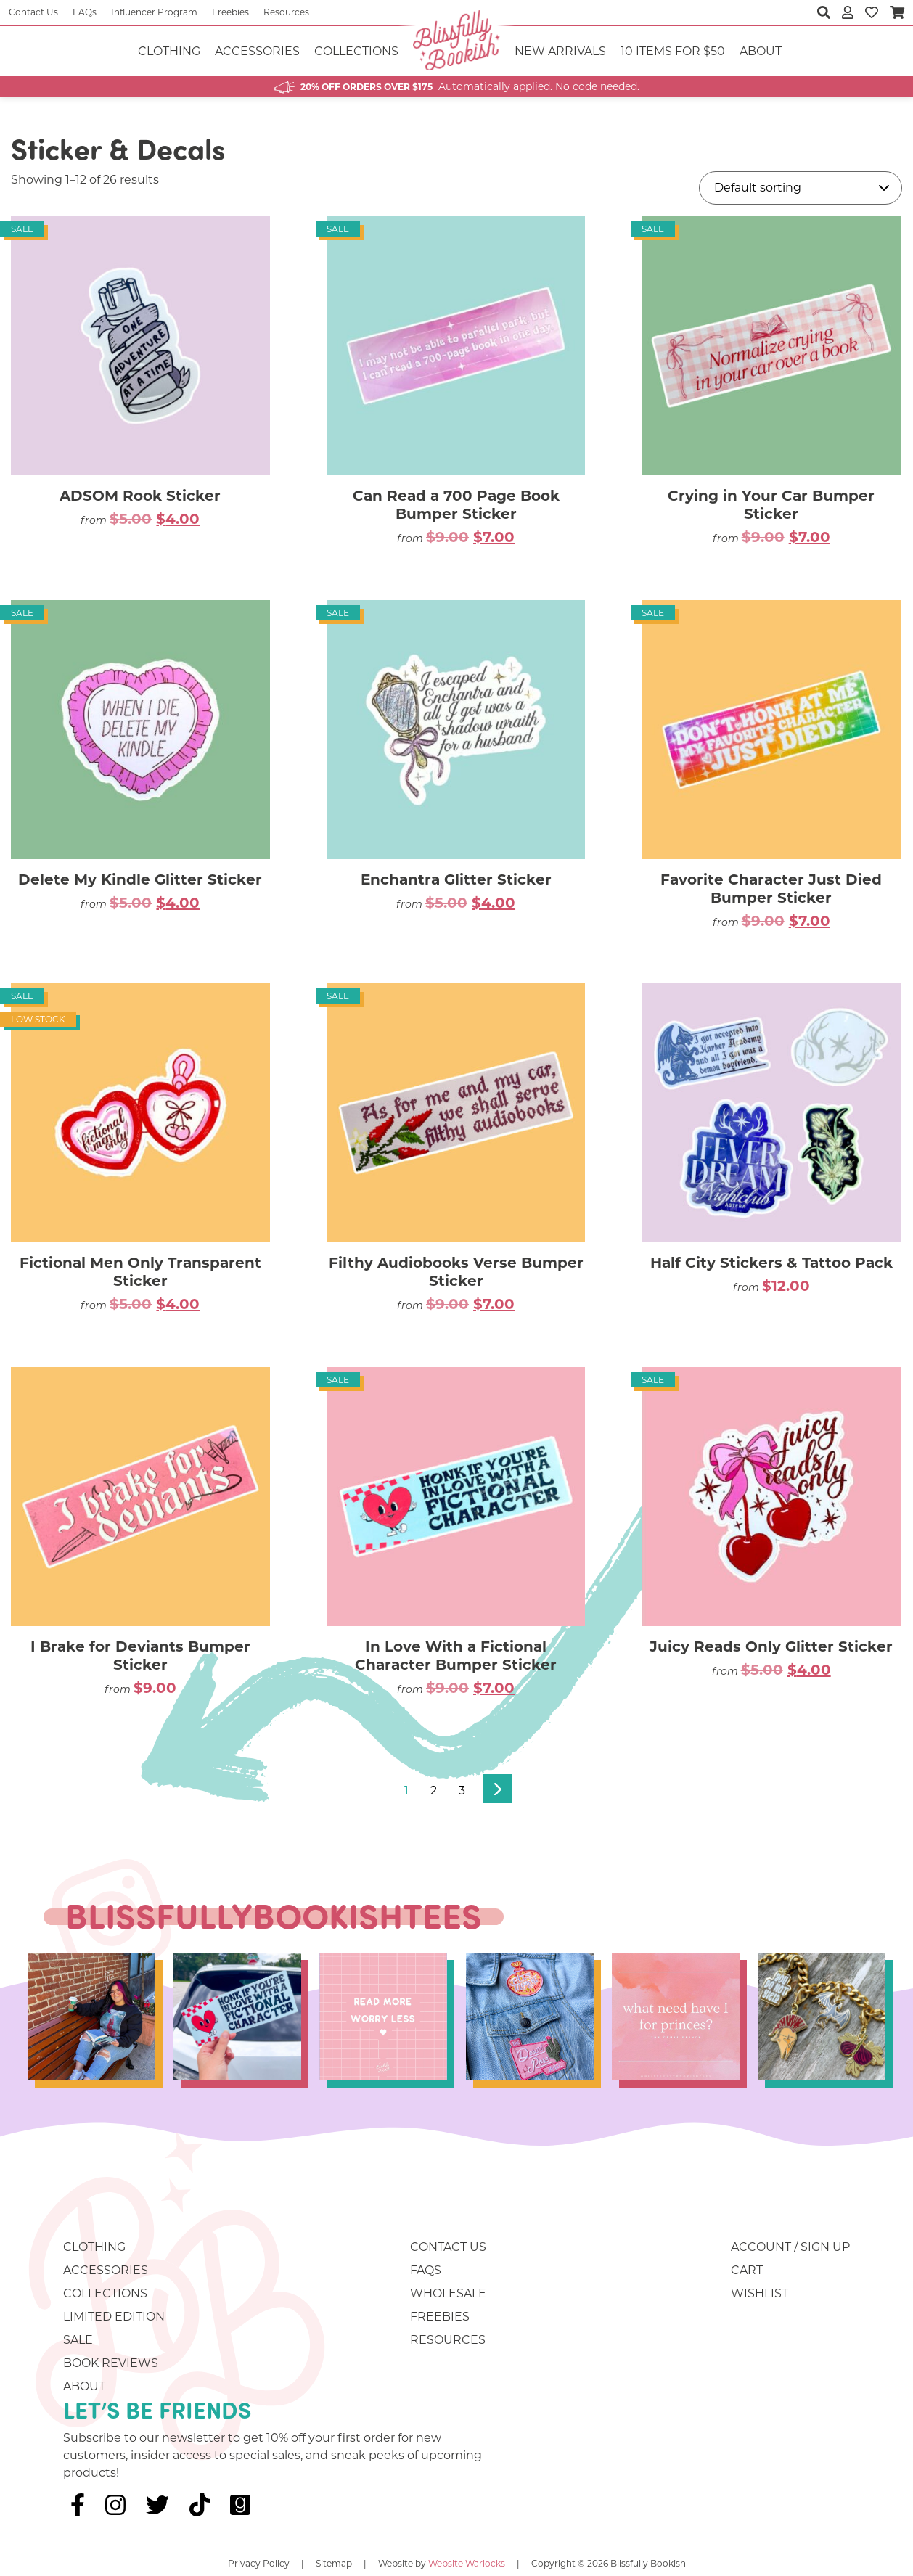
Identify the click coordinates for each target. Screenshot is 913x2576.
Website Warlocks (466, 2563)
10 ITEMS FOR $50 (673, 51)
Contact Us (33, 12)
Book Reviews (110, 2363)
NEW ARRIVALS (560, 51)
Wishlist (759, 2293)
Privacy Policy (259, 2563)
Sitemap (334, 2563)
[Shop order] (800, 188)
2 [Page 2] (433, 1790)
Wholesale (448, 2293)
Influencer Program (154, 12)
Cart (747, 2270)
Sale (78, 2340)
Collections (356, 51)
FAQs (85, 12)
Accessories (257, 51)
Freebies (230, 12)
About (761, 51)
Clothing (169, 51)
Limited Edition (114, 2316)
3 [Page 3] (462, 1790)
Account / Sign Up (790, 2247)
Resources (286, 12)
